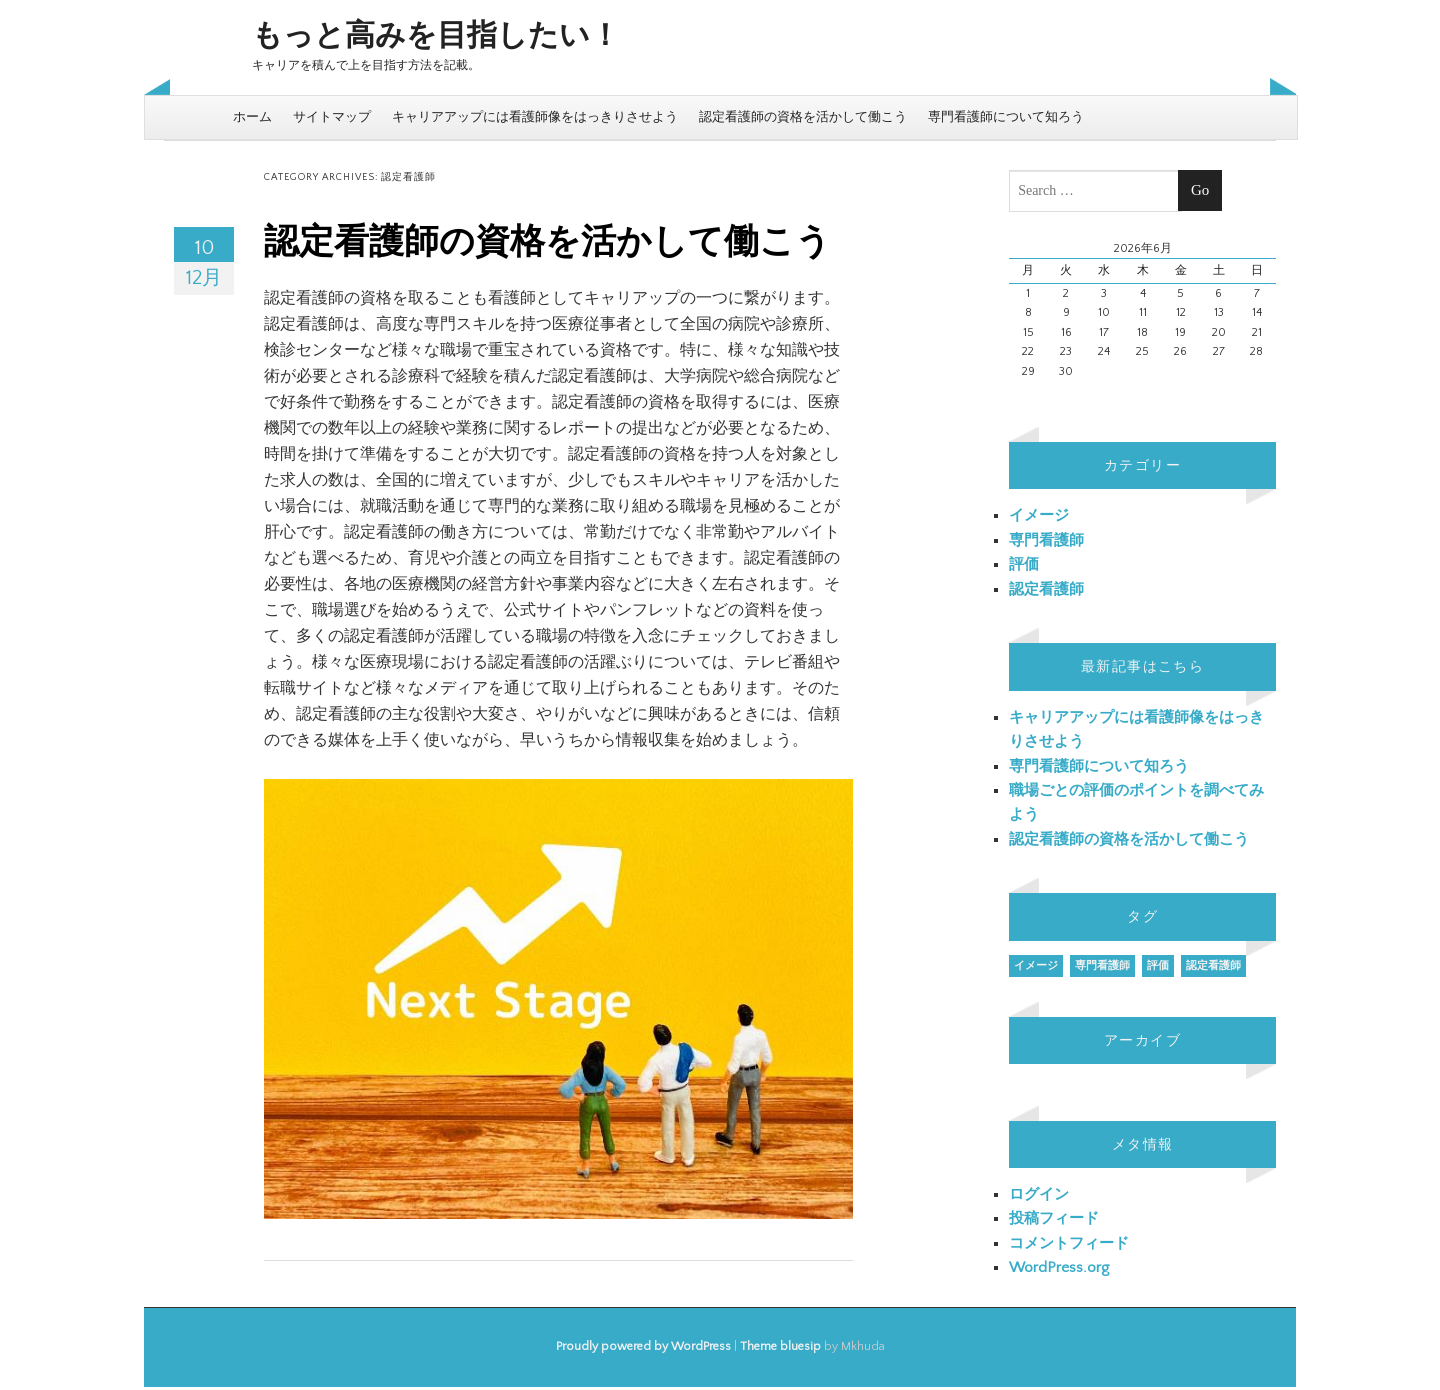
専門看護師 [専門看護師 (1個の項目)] (1102, 966)
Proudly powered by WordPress (643, 1346)
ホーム (252, 117)
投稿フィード (1054, 1218)
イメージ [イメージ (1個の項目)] (1036, 966)
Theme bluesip (780, 1346)
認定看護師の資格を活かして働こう (803, 117)
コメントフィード (1069, 1243)
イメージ (1039, 515)
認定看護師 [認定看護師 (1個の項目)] (1213, 966)
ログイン (1039, 1194)
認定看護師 (1046, 589)
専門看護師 (1046, 540)
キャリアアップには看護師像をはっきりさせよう (535, 117)
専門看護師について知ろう (1006, 117)
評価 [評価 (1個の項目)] (1158, 966)
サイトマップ (332, 117)
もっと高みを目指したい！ (436, 36)
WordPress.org (1059, 1267)
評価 (1024, 564)
